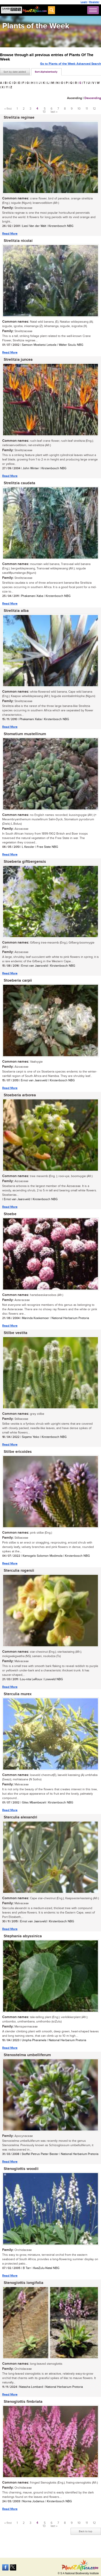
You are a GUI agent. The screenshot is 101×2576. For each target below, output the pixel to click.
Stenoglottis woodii (21, 2168)
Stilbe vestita (15, 1332)
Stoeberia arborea (20, 1095)
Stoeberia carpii (18, 980)
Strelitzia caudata (19, 483)
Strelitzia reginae (19, 117)
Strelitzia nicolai (18, 240)
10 (79, 108)
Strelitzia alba (16, 610)
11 (87, 108)
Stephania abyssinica (23, 1936)
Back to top (85, 2531)
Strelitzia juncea (18, 359)
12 (94, 108)
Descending (92, 98)
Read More (10, 234)
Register (94, 2)
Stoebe (10, 1214)
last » (54, 111)
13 (44, 111)
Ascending (74, 98)
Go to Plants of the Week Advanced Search (70, 64)
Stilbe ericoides (18, 1451)
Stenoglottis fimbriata (23, 2401)
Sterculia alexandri (20, 1817)
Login (84, 2)
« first (8, 108)
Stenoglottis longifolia (23, 2282)
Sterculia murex (18, 1694)
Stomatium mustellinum (25, 734)
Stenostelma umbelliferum (27, 2055)
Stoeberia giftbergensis (25, 861)
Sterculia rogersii (19, 1570)
